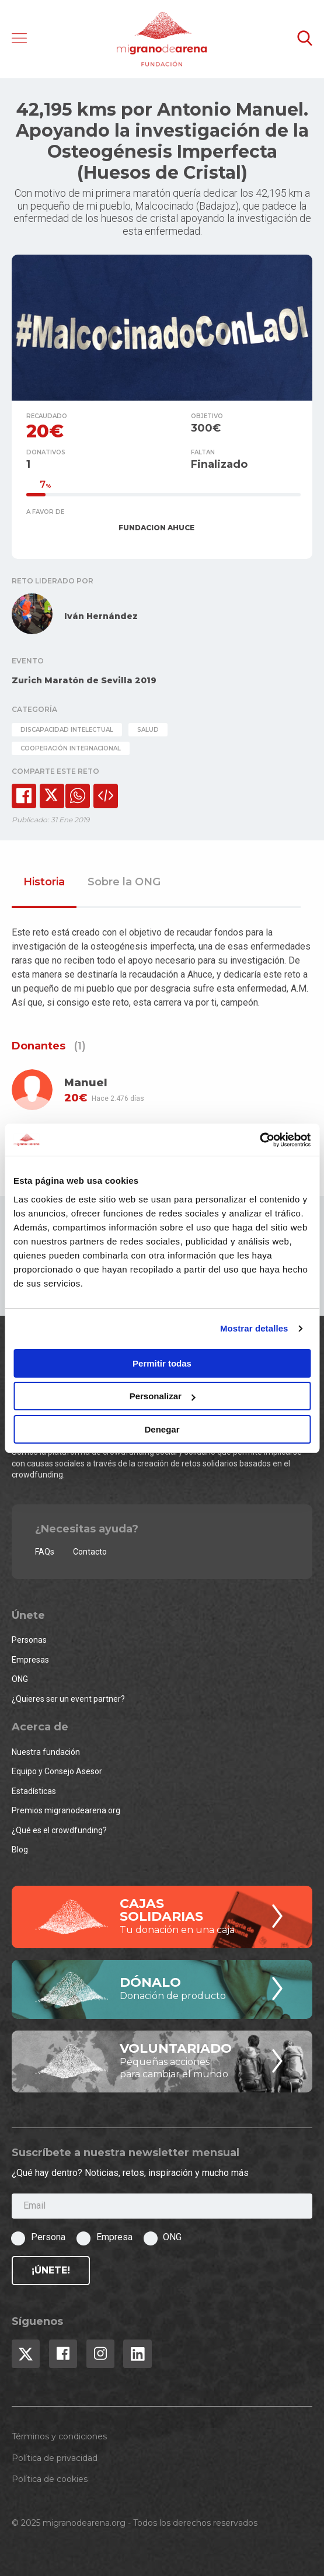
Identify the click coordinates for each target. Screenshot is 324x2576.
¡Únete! (51, 2270)
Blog (20, 1849)
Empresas (30, 1659)
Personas (29, 1640)
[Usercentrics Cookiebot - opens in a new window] (259, 1140)
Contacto (90, 1551)
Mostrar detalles (254, 1328)
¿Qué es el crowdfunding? (59, 1830)
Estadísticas (34, 1791)
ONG (20, 1679)
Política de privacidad (54, 2458)
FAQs (44, 1551)
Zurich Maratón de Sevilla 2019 (84, 680)
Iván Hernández (101, 616)
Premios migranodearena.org (66, 1810)
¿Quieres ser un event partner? (68, 1699)
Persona (48, 2237)
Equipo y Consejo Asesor (57, 1771)
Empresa (114, 2237)
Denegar (161, 1429)
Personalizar (163, 1396)
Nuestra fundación (46, 1752)
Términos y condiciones (59, 2436)
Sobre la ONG (124, 882)
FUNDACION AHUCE (156, 527)
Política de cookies (50, 2479)
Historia (44, 882)
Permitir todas (162, 1363)
